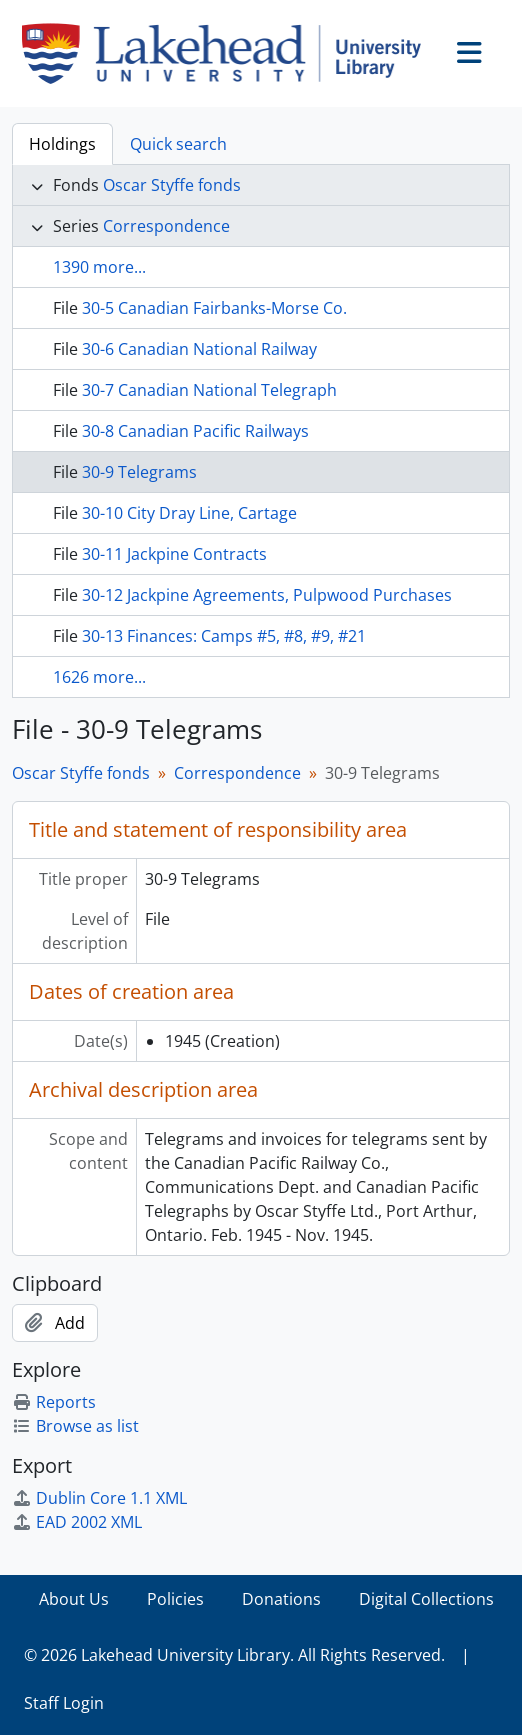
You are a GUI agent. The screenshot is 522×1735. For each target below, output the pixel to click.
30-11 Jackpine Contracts (174, 554)
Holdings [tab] (62, 144)
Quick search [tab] (178, 144)
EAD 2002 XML (77, 1522)
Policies (175, 1599)
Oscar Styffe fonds (172, 185)
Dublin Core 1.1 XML (99, 1498)
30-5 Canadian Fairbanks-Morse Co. (214, 308)
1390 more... (99, 267)
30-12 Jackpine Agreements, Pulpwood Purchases (267, 595)
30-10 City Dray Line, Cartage (189, 513)
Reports (54, 1402)
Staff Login (64, 1703)
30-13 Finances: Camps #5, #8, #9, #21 (224, 636)
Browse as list (75, 1426)
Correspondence (166, 226)
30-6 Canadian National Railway (199, 349)
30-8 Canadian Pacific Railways (195, 431)
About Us (74, 1599)
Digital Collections (426, 1599)
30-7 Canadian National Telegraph (209, 390)
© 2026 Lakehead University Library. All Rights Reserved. (234, 1655)
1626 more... (99, 677)
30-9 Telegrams (139, 472)
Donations (281, 1599)
